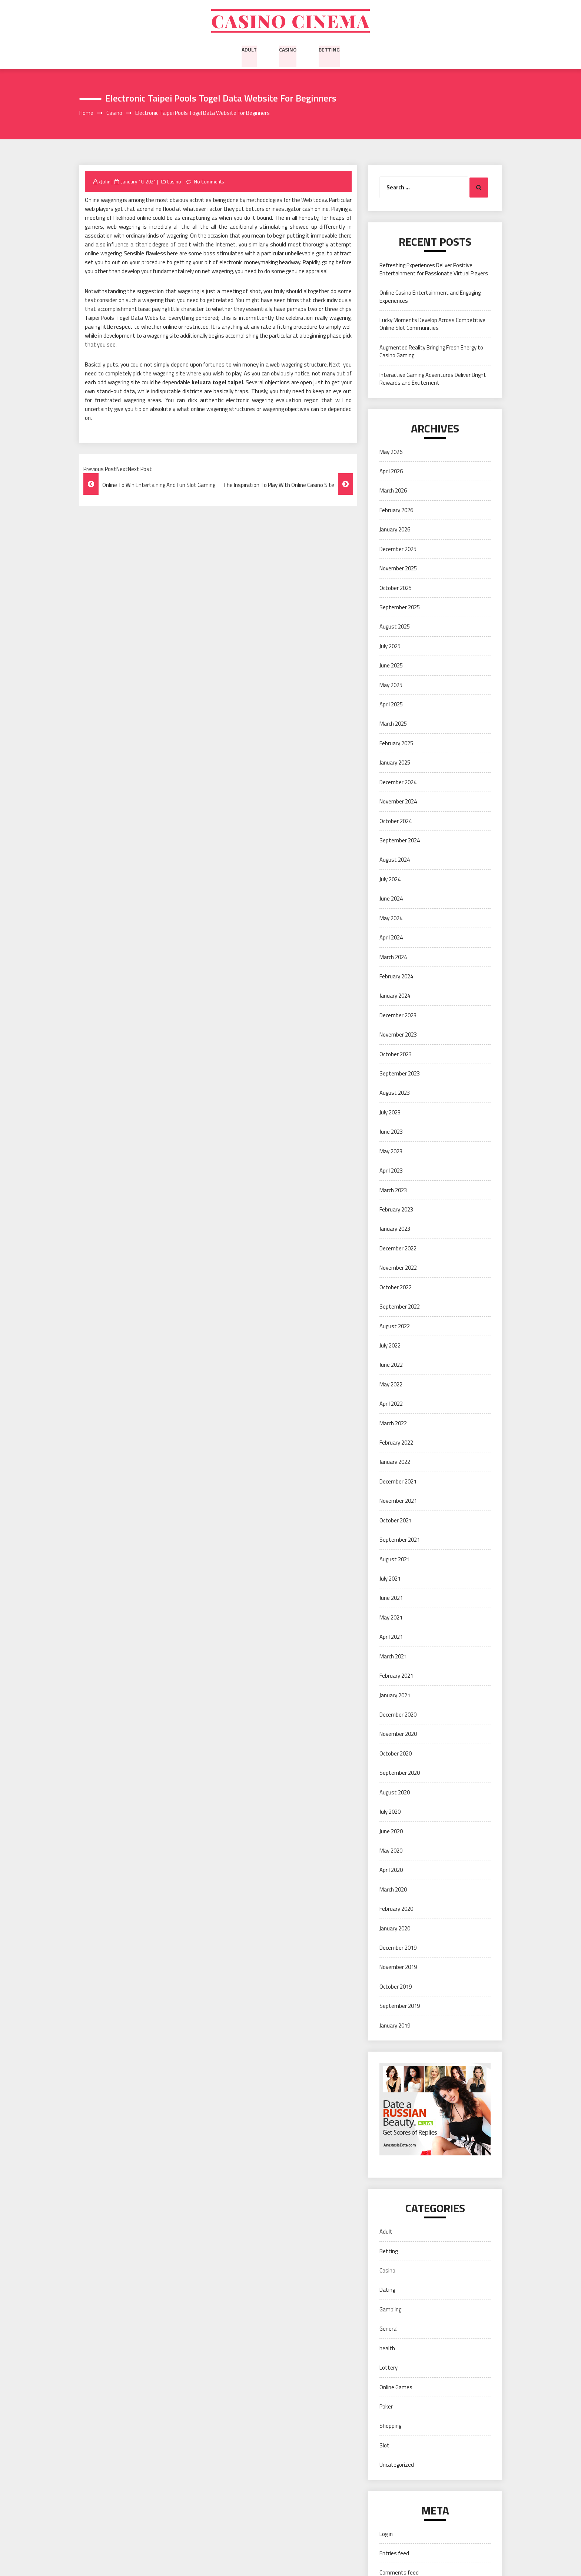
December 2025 (397, 550)
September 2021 (399, 1541)
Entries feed (394, 2554)
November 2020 (398, 1735)
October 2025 (395, 589)
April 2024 (391, 939)
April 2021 (391, 1638)
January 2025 (394, 764)
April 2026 (391, 472)
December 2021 (397, 1482)
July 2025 (390, 647)
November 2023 (398, 1036)
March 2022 (393, 1424)
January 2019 (394, 2026)
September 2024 (399, 841)
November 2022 (398, 1269)
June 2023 (391, 1133)
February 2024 (396, 977)
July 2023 (390, 1113)
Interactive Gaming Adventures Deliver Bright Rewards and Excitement (432, 380)
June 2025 (391, 667)
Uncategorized (396, 2466)
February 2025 (396, 744)
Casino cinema (290, 21)
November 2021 (398, 1502)
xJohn (104, 182)
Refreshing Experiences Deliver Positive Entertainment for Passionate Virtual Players (433, 270)
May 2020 (390, 1851)
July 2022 (390, 1346)
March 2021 (393, 1657)
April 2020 (391, 1871)
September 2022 (399, 1308)
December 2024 (397, 783)
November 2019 (398, 1968)
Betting (329, 50)
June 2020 (391, 1832)
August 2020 (394, 1793)
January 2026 (394, 531)
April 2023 (391, 1172)
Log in (386, 2535)
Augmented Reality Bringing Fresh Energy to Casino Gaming (431, 352)
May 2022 (390, 1385)
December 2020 (397, 1715)
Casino (287, 50)
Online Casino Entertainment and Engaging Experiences (430, 298)
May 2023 (390, 1152)
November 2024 (398, 803)
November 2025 (398, 570)
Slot (384, 2446)
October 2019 (395, 1987)
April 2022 (391, 1405)
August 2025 (394, 628)
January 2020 (394, 1929)
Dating (387, 2291)
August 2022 (394, 1327)
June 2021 (391, 1599)
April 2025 (391, 705)
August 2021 (394, 1560)
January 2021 (394, 1696)
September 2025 (399, 608)
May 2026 (390, 453)
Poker (386, 2407)
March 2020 (393, 1890)
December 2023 (397, 1016)
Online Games (395, 2388)
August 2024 (394, 861)
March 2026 (393, 492)
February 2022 (396, 1444)
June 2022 (391, 1366)
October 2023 (395, 1055)
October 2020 (395, 1754)
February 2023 (396, 1210)
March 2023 (393, 1191)
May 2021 (390, 1618)
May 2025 (390, 686)
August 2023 (394, 1094)
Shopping (390, 2427)
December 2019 (397, 1949)
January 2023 (394, 1230)
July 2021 (390, 1579)
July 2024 (390, 880)
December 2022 (397, 1249)
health (387, 2349)
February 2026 (396, 511)
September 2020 (399, 1774)
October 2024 (395, 822)
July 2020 (390, 1813)
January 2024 (394, 997)
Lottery (388, 2369)
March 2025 (393, 725)
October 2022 (395, 1288)
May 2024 (390, 919)
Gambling (390, 2310)
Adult (249, 50)
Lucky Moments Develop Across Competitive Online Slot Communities (432, 325)
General (388, 2330)
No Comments (209, 182)
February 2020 (396, 1910)
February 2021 (396, 1677)
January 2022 (394, 1463)
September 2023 (399, 1074)
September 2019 (399, 2007)
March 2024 (393, 958)
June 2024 (391, 900)
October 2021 (395, 1521)
